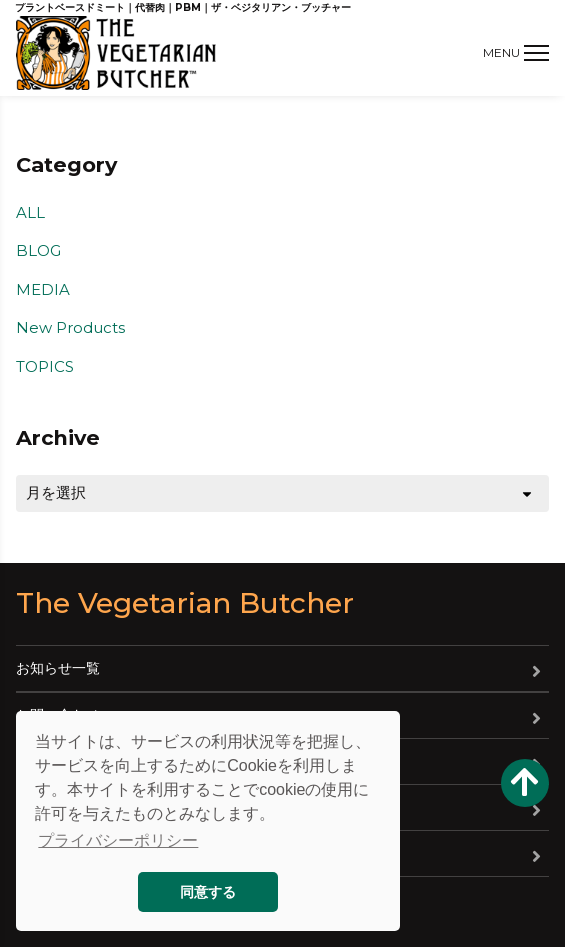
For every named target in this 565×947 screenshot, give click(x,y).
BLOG (38, 250)
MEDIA (43, 289)
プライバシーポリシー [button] (118, 840)
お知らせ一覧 (58, 668)
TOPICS (45, 366)
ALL (30, 212)
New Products (70, 327)
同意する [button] (208, 892)
